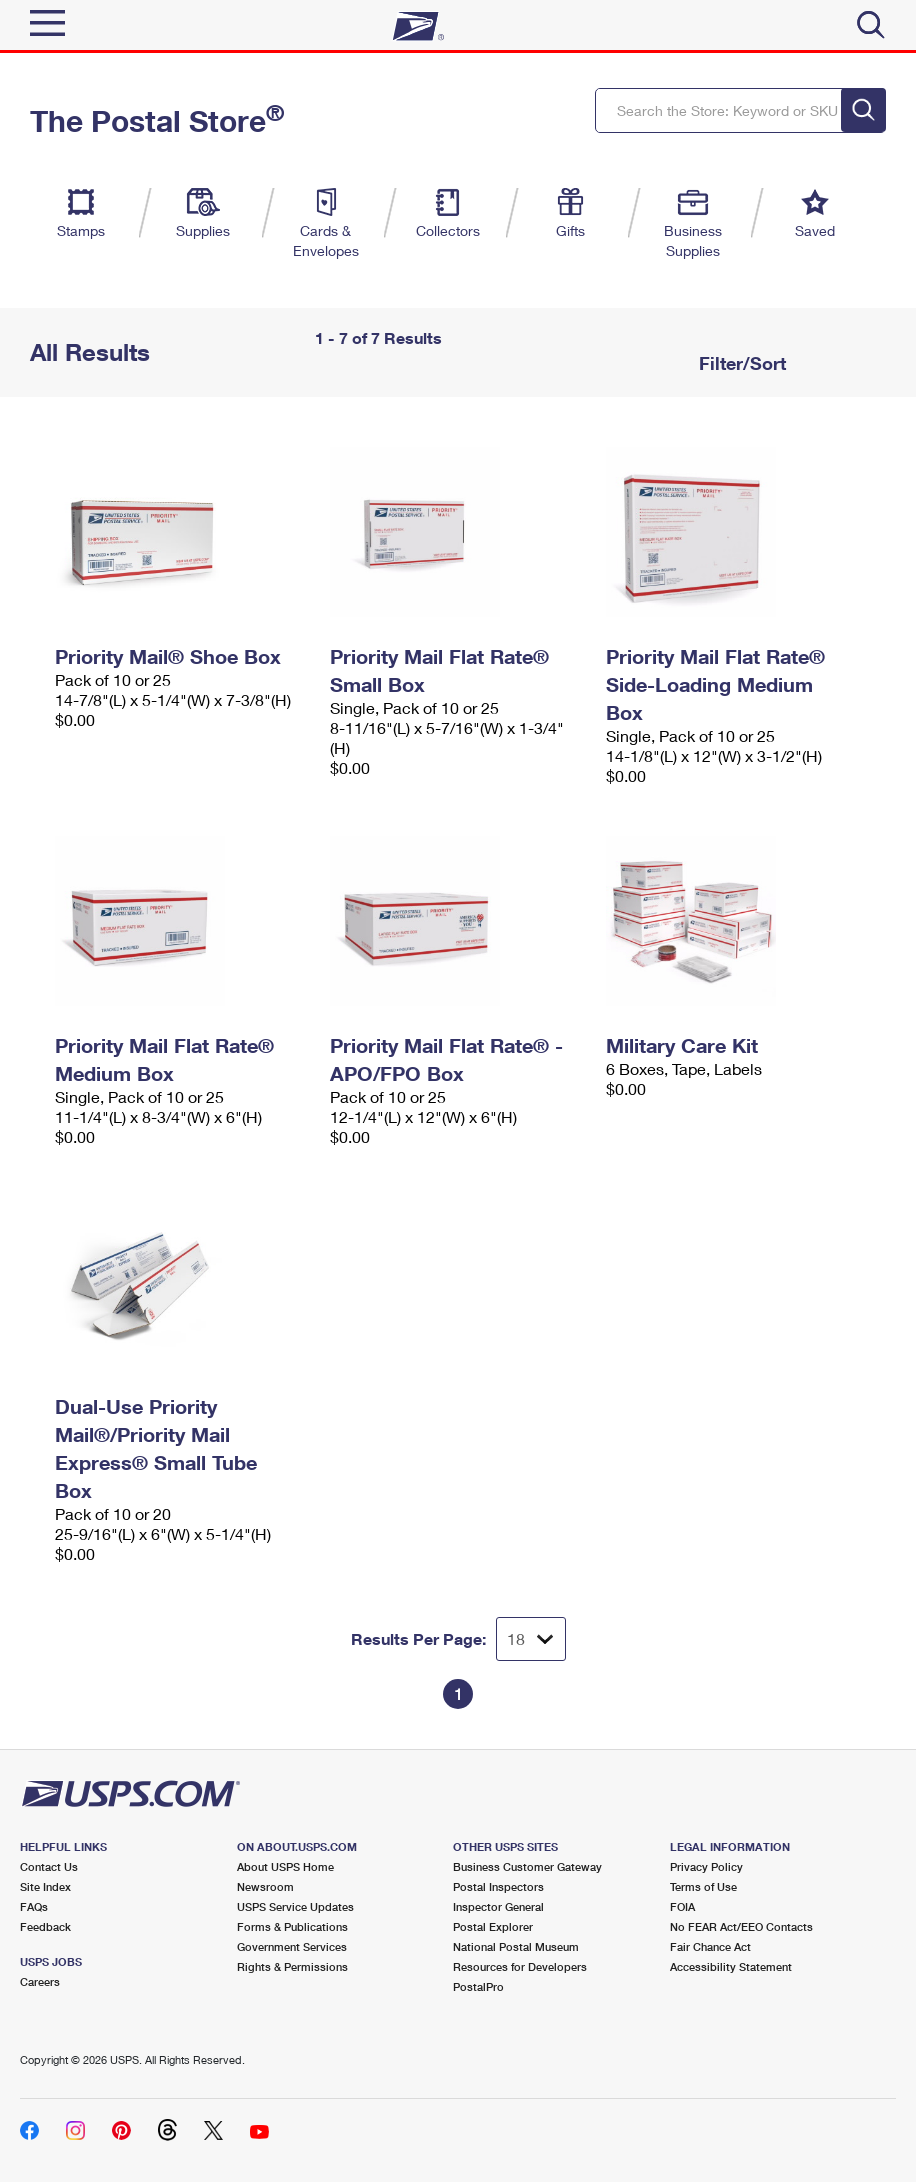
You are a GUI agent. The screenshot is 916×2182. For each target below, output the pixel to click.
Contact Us (49, 1866)
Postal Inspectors (498, 1886)
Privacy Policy (706, 1866)
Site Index (45, 1886)
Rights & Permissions (292, 1966)
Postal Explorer (493, 1926)
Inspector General (498, 1906)
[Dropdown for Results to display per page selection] (531, 1639)
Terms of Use (703, 1886)
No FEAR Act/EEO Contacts (741, 1926)
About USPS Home (285, 1866)
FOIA (682, 1906)
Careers (40, 1981)
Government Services (292, 1946)
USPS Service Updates (295, 1906)
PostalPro (478, 1986)
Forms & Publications (292, 1926)
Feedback (45, 1926)
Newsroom (265, 1886)
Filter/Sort (740, 363)
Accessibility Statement (731, 1966)
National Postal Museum (516, 1946)
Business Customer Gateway (527, 1866)
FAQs (34, 1906)
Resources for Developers (520, 1966)
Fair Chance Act (710, 1946)
